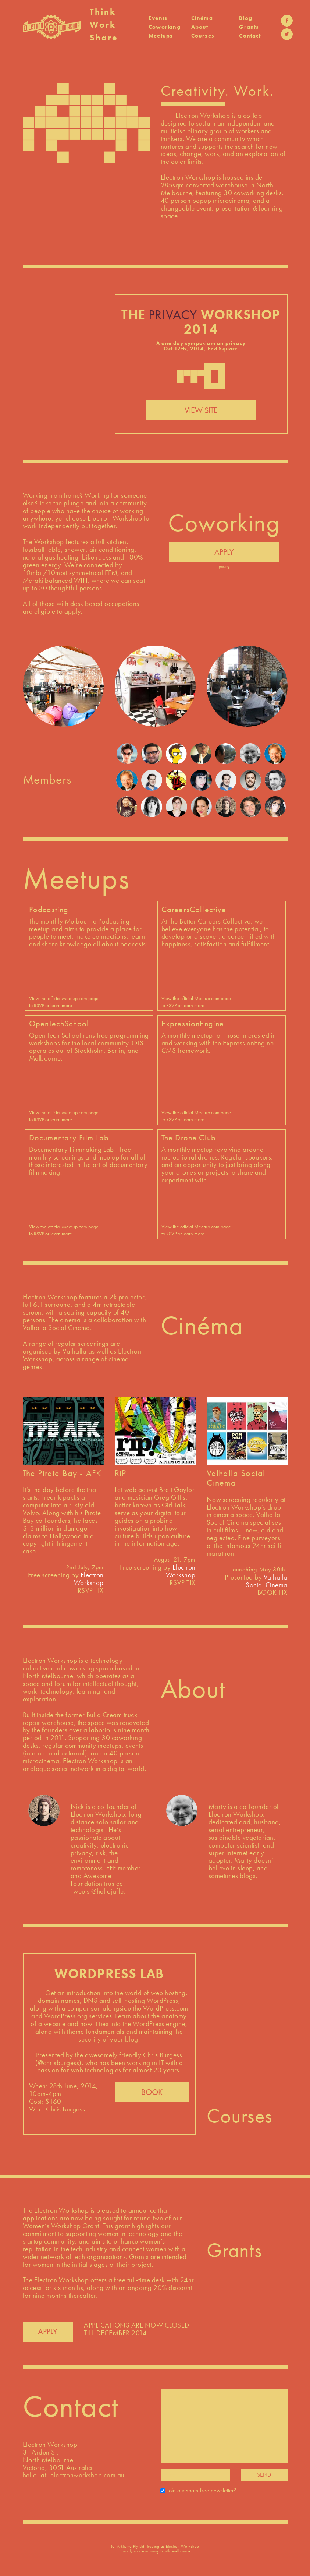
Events (158, 18)
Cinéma (202, 18)
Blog (245, 18)
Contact (249, 35)
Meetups (161, 35)
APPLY (224, 552)
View (34, 998)
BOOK (152, 2092)
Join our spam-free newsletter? (201, 2490)
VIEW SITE (201, 410)
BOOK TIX (272, 1592)
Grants (249, 27)
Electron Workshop (89, 1578)
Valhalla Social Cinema (267, 1581)
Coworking (165, 27)
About (200, 27)
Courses (202, 35)
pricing (224, 566)
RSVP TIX (91, 1590)
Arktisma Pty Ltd (131, 2546)
